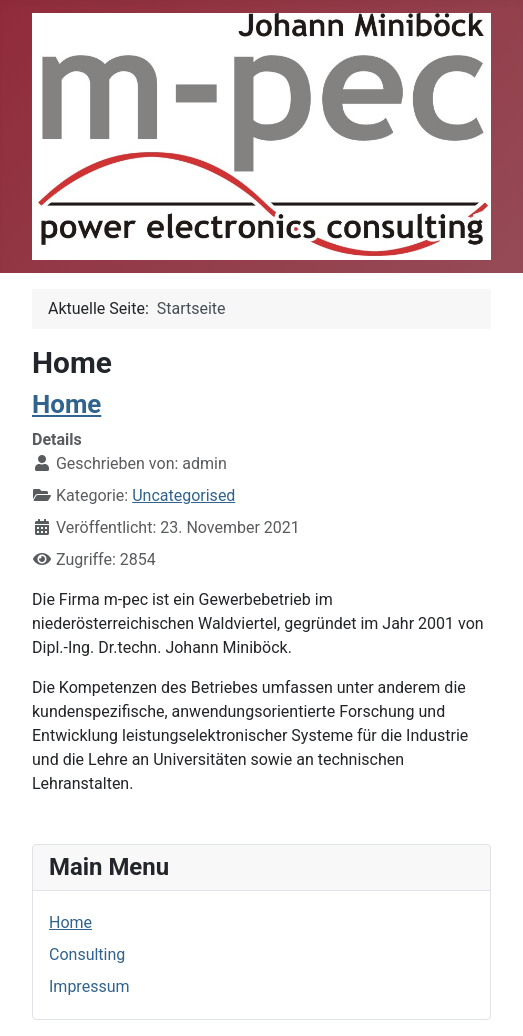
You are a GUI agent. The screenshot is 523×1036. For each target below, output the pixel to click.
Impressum (89, 986)
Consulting (87, 954)
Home (70, 922)
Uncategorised (183, 495)
